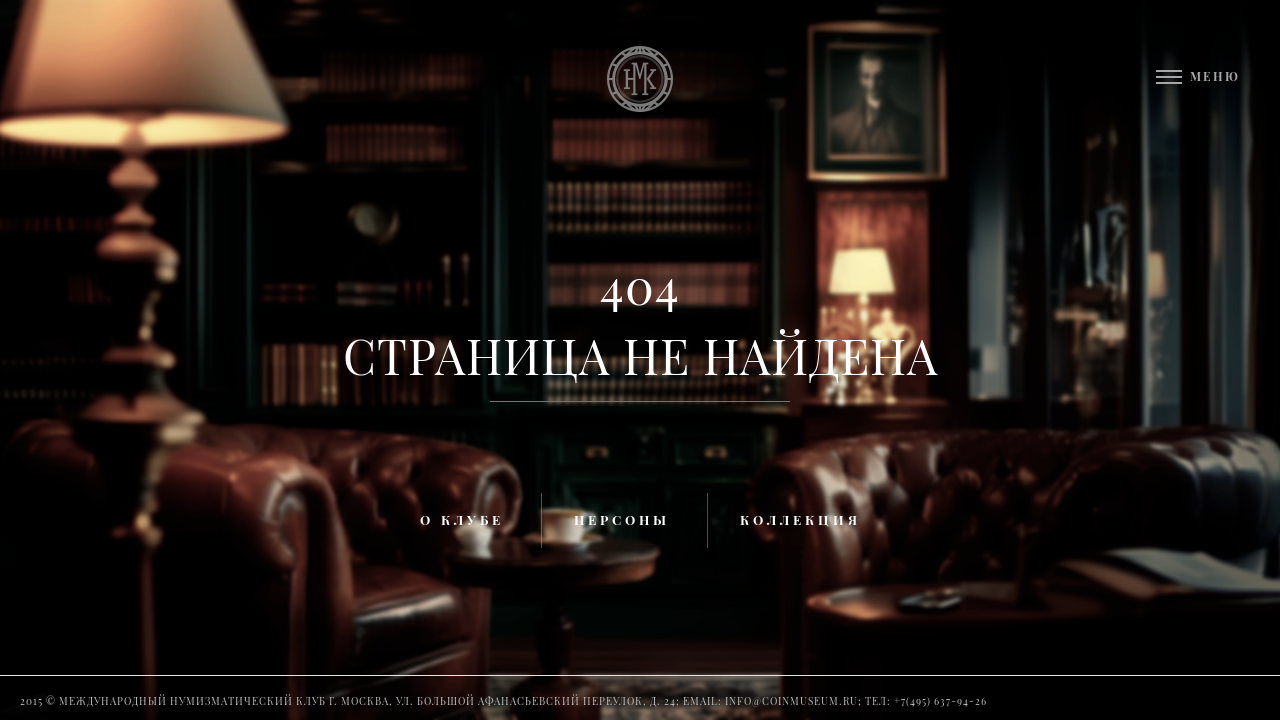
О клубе (462, 519)
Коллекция (800, 519)
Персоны (622, 519)
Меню (1215, 76)
